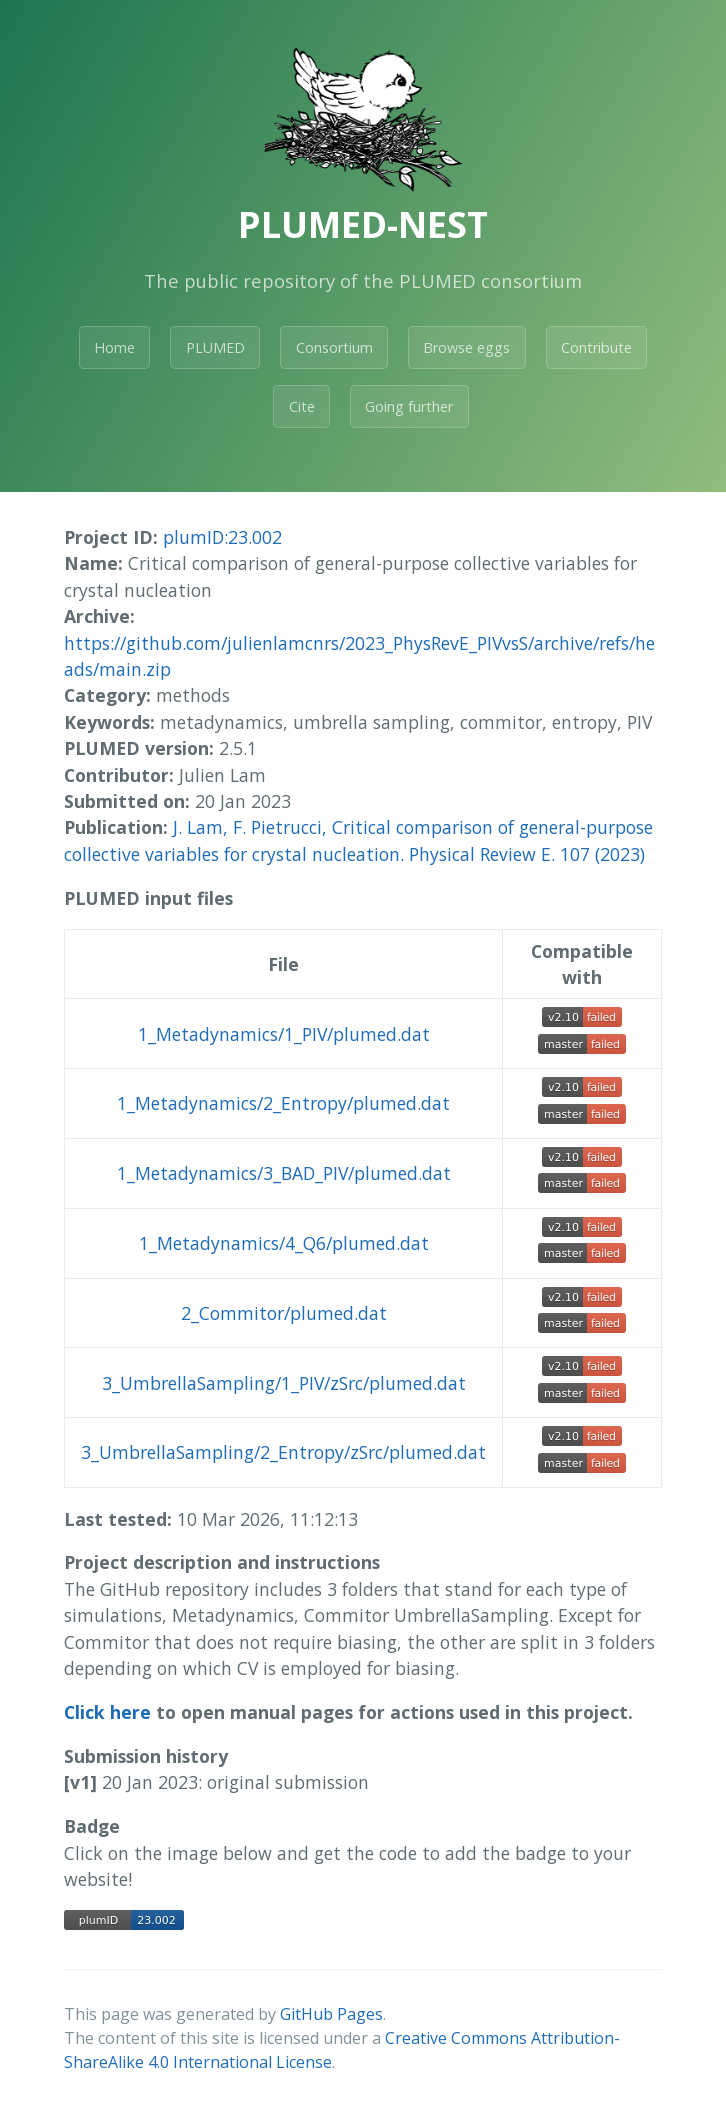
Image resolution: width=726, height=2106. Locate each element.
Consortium (334, 347)
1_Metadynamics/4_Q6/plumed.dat (284, 1243)
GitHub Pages (331, 2014)
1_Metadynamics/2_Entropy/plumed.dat (283, 1103)
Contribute (596, 347)
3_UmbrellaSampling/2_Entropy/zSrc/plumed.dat (283, 1452)
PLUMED (215, 347)
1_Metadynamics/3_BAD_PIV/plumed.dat (284, 1173)
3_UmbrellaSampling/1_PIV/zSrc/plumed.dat (284, 1383)
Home (114, 347)
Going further (409, 406)
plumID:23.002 (222, 537)
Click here (107, 1712)
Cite (302, 406)
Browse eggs (466, 347)
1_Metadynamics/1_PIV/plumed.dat (284, 1034)
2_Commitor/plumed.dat (284, 1313)
